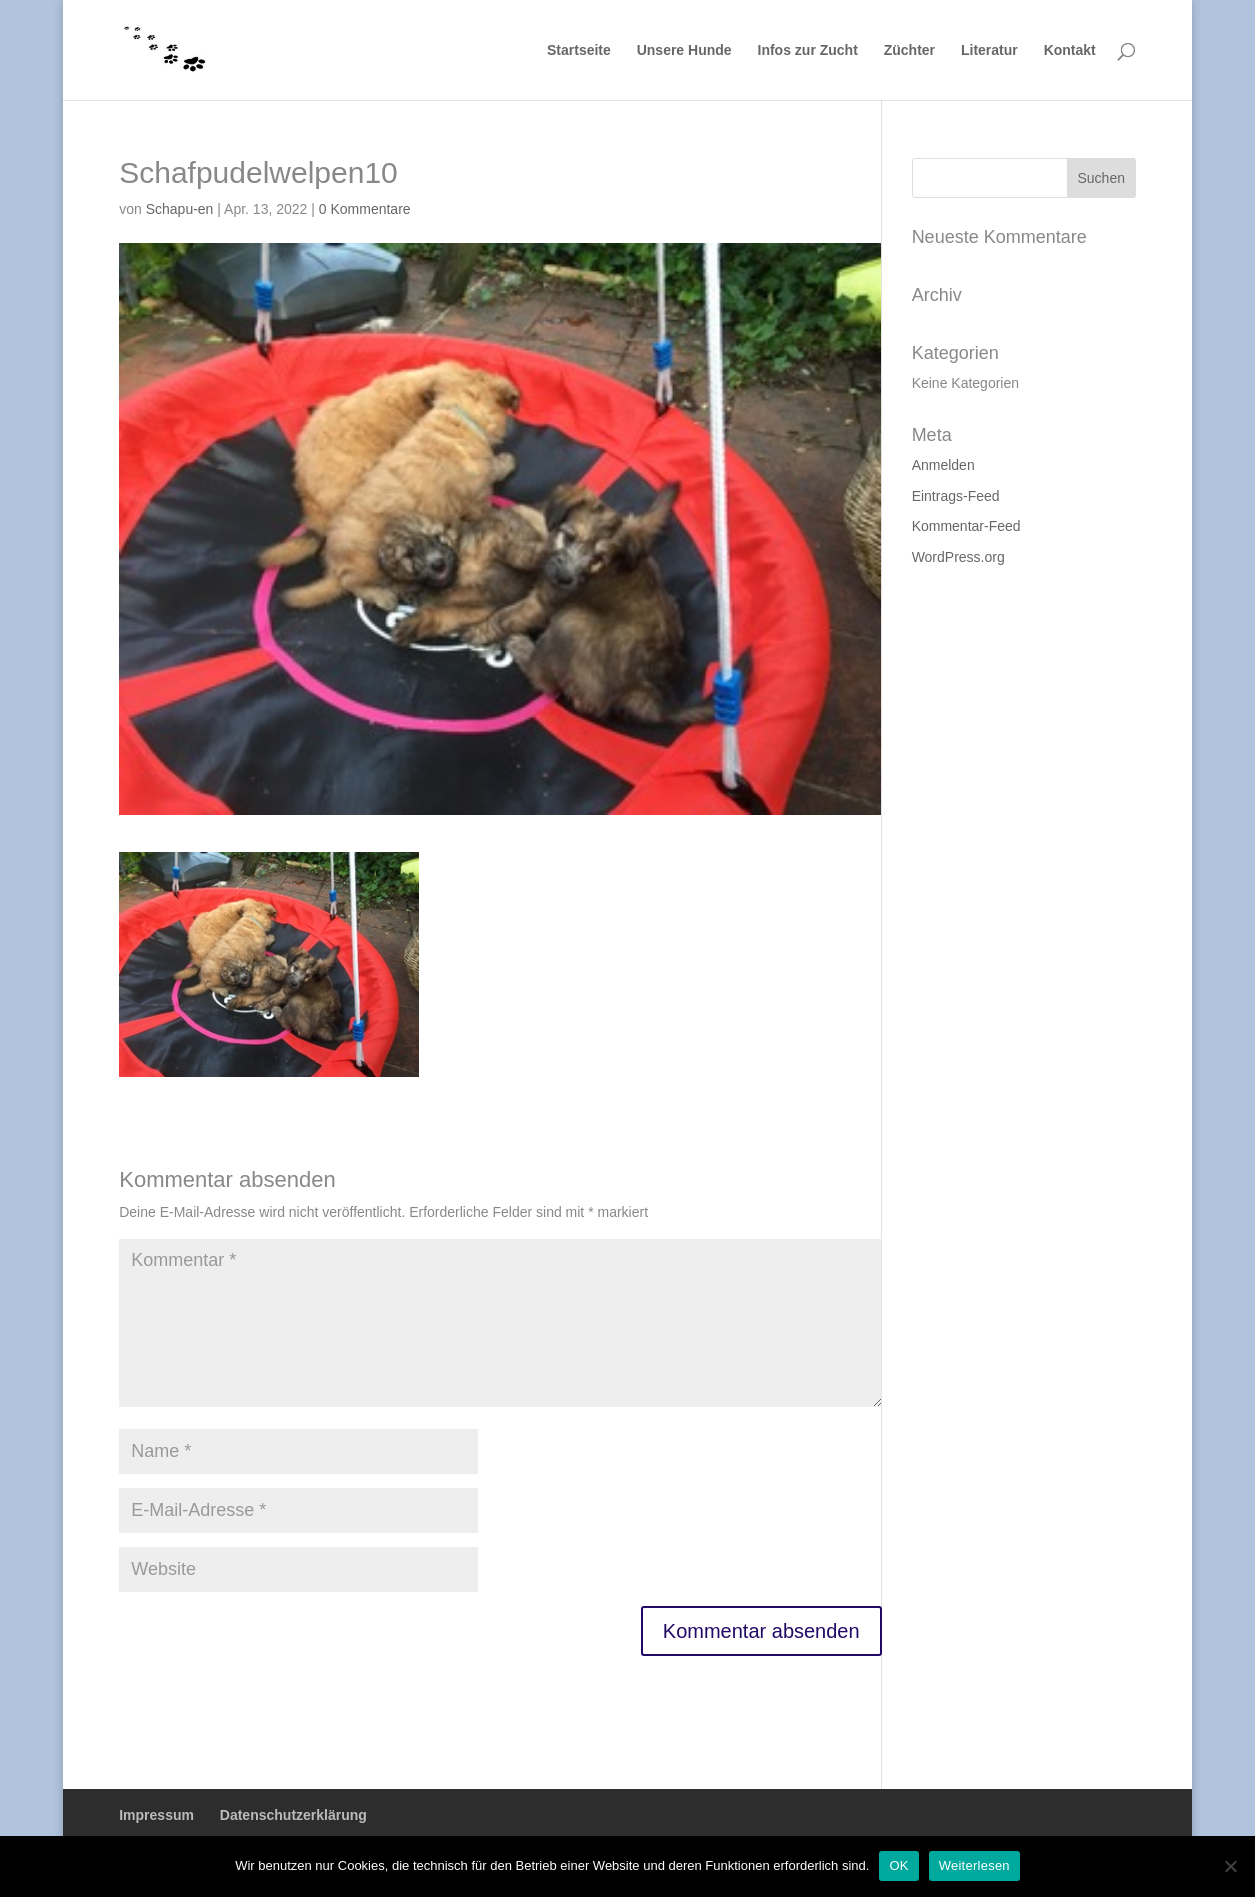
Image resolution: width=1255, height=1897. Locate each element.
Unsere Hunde (684, 50)
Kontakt (1070, 50)
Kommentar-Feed (966, 526)
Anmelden (943, 465)
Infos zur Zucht (808, 50)
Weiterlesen (974, 1865)
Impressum (156, 1815)
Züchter (909, 50)
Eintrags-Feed (956, 496)
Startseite (579, 50)
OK (898, 1865)
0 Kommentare (365, 209)
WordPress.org (958, 557)
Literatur (989, 50)
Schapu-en (180, 209)
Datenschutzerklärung (293, 1815)
